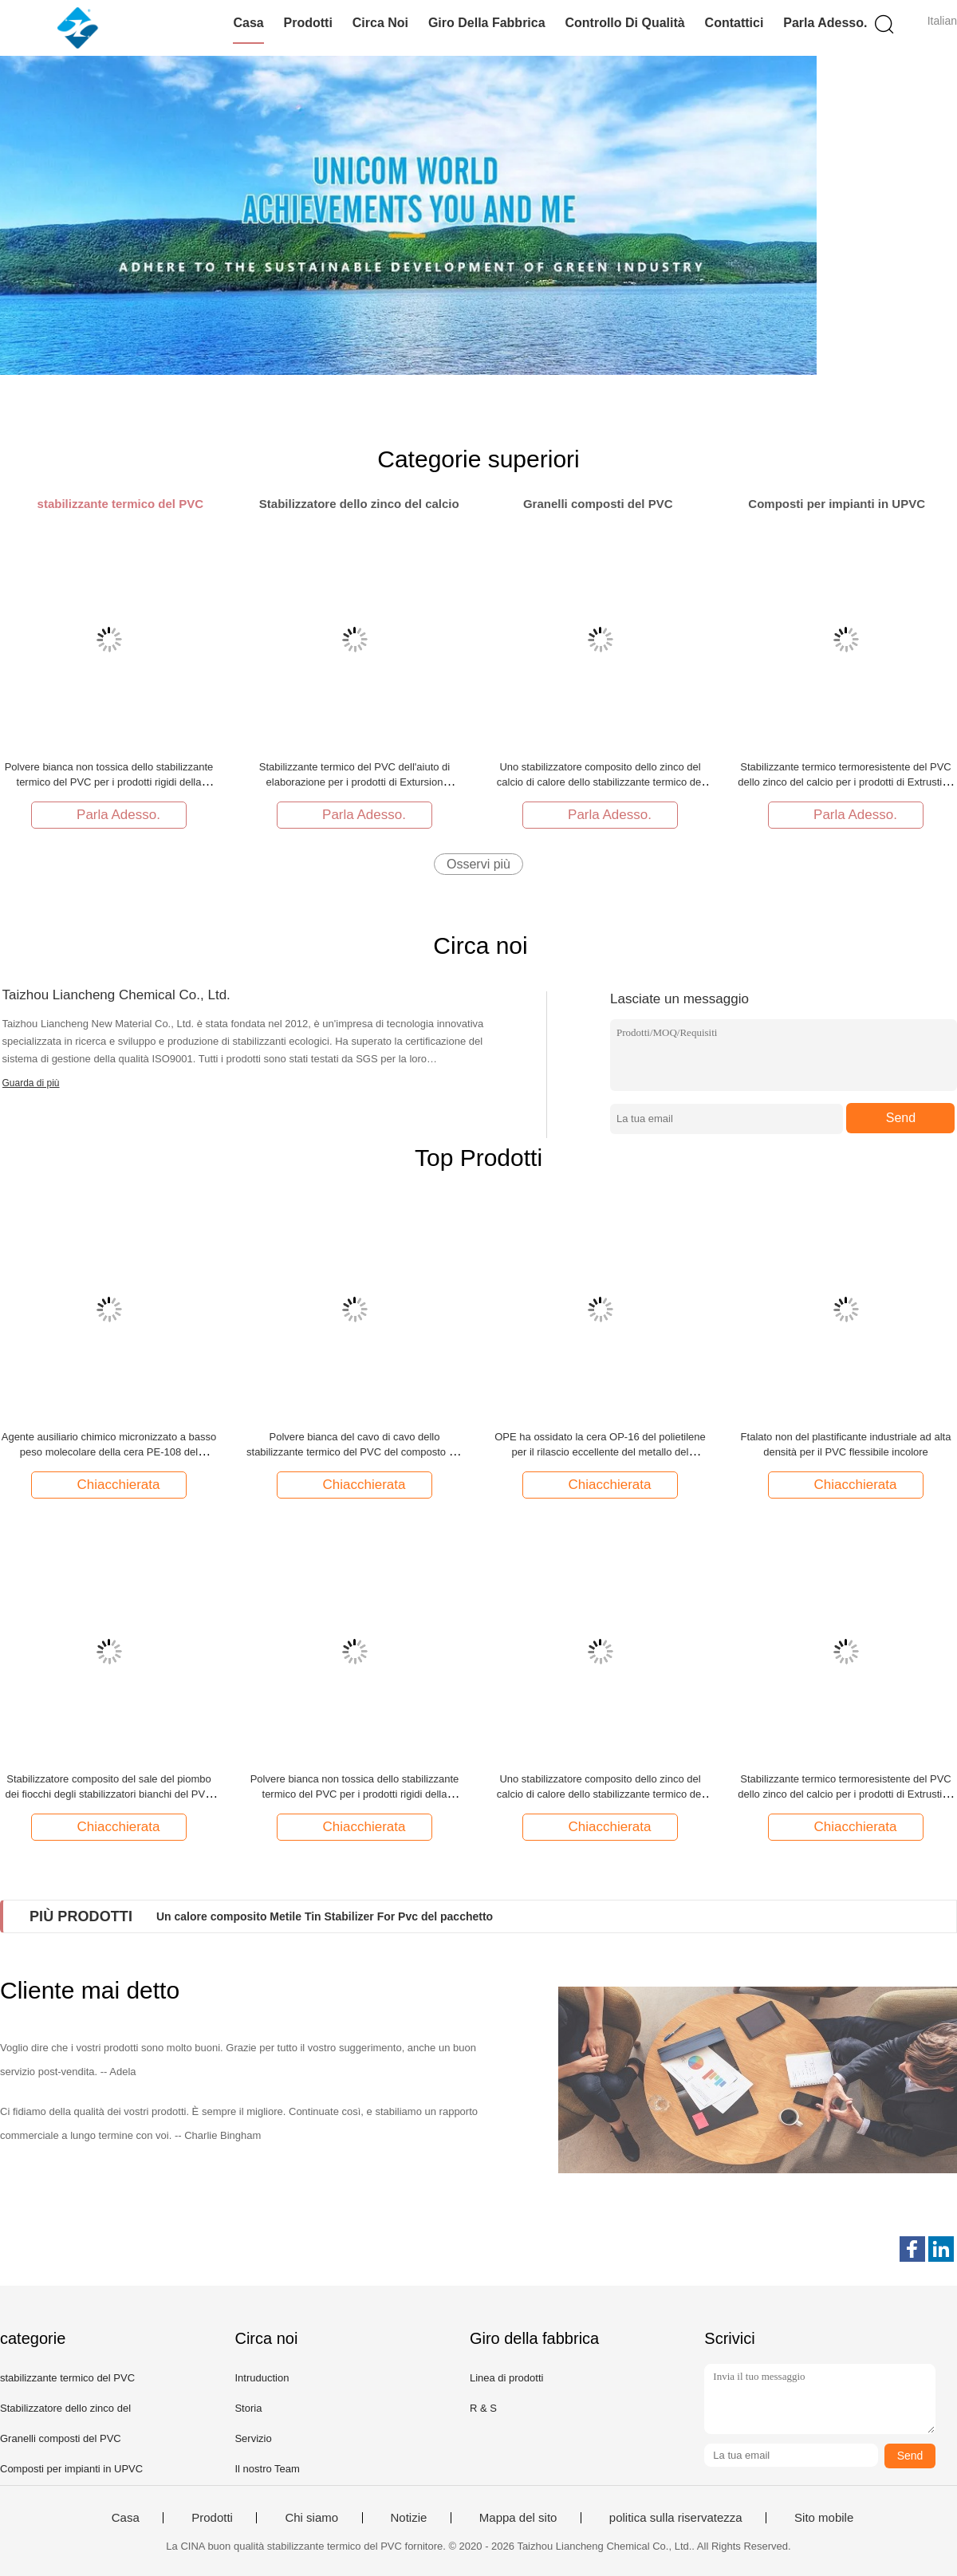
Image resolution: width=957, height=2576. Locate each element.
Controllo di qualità (624, 23)
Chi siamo (311, 2517)
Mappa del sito (518, 2517)
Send (901, 1118)
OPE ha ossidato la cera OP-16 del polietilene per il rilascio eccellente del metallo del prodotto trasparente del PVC (600, 1452)
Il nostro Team (266, 2469)
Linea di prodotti (507, 2378)
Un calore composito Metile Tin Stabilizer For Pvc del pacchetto (324, 1916)
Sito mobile (823, 2517)
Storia (248, 2408)
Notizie (409, 2517)
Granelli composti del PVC (60, 2438)
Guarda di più (31, 1083)
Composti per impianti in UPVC (71, 2469)
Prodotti (308, 23)
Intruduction (261, 2378)
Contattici (734, 23)
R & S (483, 2408)
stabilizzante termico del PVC (67, 2378)
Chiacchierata (110, 1484)
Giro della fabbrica (486, 23)
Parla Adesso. (825, 23)
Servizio (252, 2438)
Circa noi (380, 23)
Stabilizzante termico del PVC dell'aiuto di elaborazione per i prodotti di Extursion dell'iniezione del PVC (355, 782)
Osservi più (478, 864)
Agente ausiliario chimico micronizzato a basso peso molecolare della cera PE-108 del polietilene (109, 1452)
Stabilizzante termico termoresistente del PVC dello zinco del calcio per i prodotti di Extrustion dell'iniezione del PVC (845, 782)
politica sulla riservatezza (675, 2517)
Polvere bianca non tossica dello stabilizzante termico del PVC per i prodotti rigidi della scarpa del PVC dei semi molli (109, 782)
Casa (248, 23)
